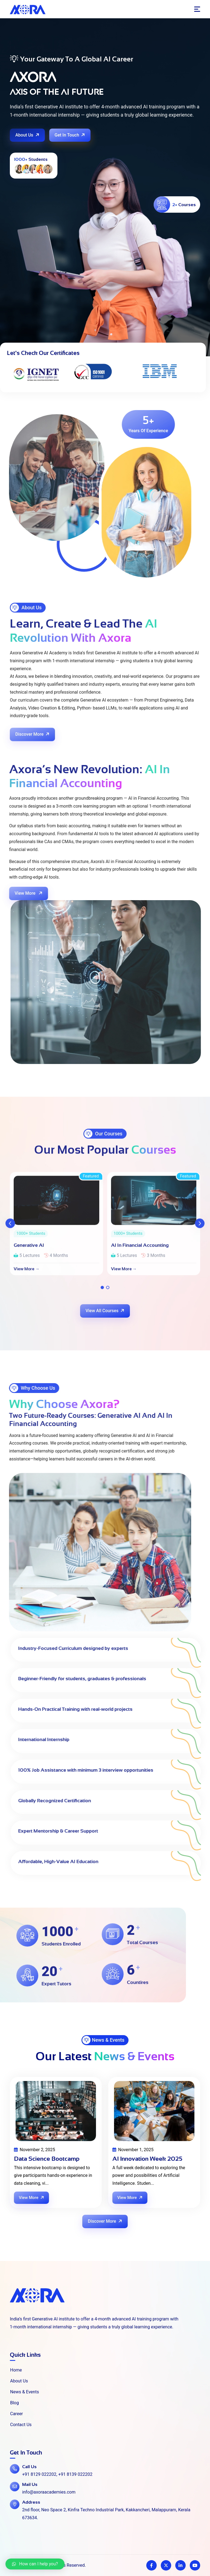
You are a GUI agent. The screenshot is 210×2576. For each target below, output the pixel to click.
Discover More (105, 2221)
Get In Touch (70, 135)
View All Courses (106, 1310)
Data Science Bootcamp (47, 2158)
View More (32, 2197)
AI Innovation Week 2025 (147, 2158)
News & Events (21, 2391)
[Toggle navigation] (197, 9)
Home (13, 2370)
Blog (11, 2402)
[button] (35, 2564)
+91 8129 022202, (39, 2474)
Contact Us (18, 2424)
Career (13, 2413)
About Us (27, 135)
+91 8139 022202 (75, 2474)
